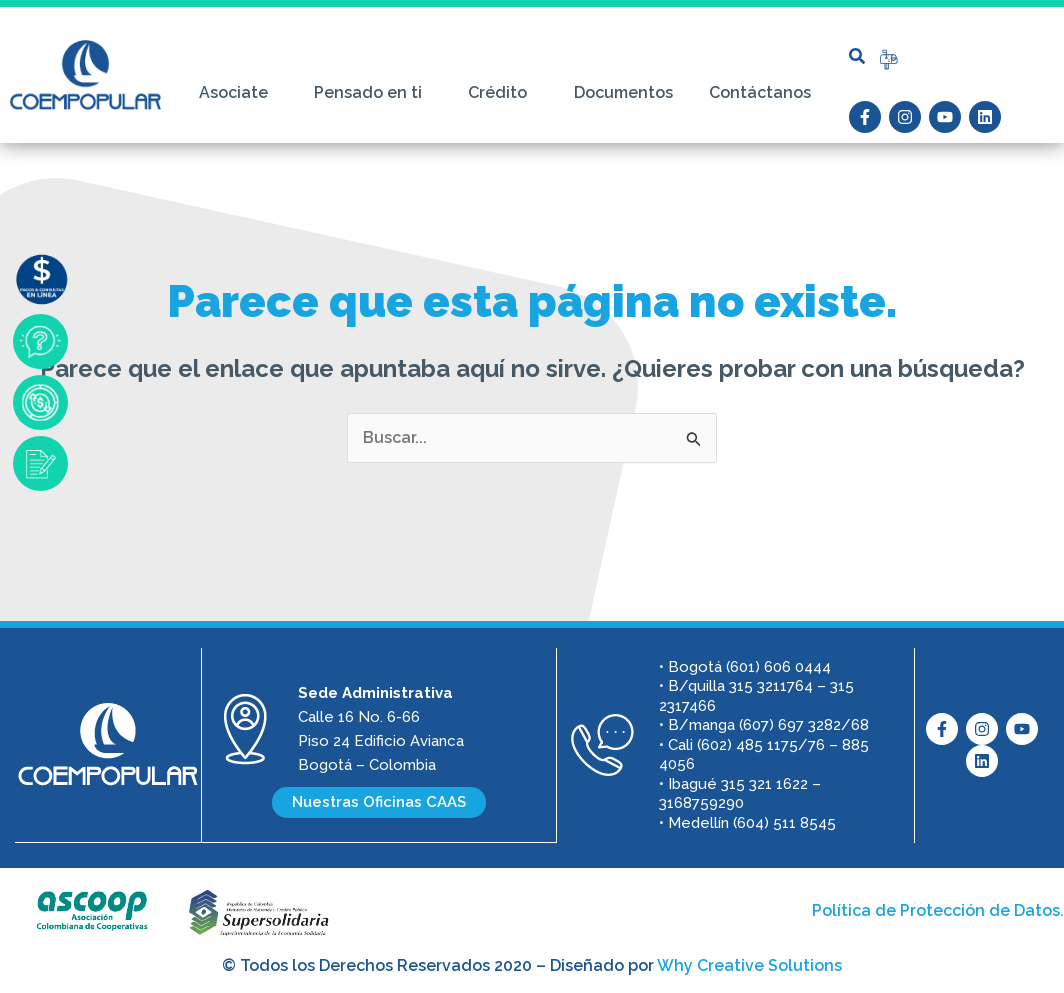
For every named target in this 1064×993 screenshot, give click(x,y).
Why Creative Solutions (749, 965)
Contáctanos (760, 92)
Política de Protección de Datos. (938, 910)
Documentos (623, 92)
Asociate (238, 93)
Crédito (502, 93)
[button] (857, 56)
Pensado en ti (373, 93)
